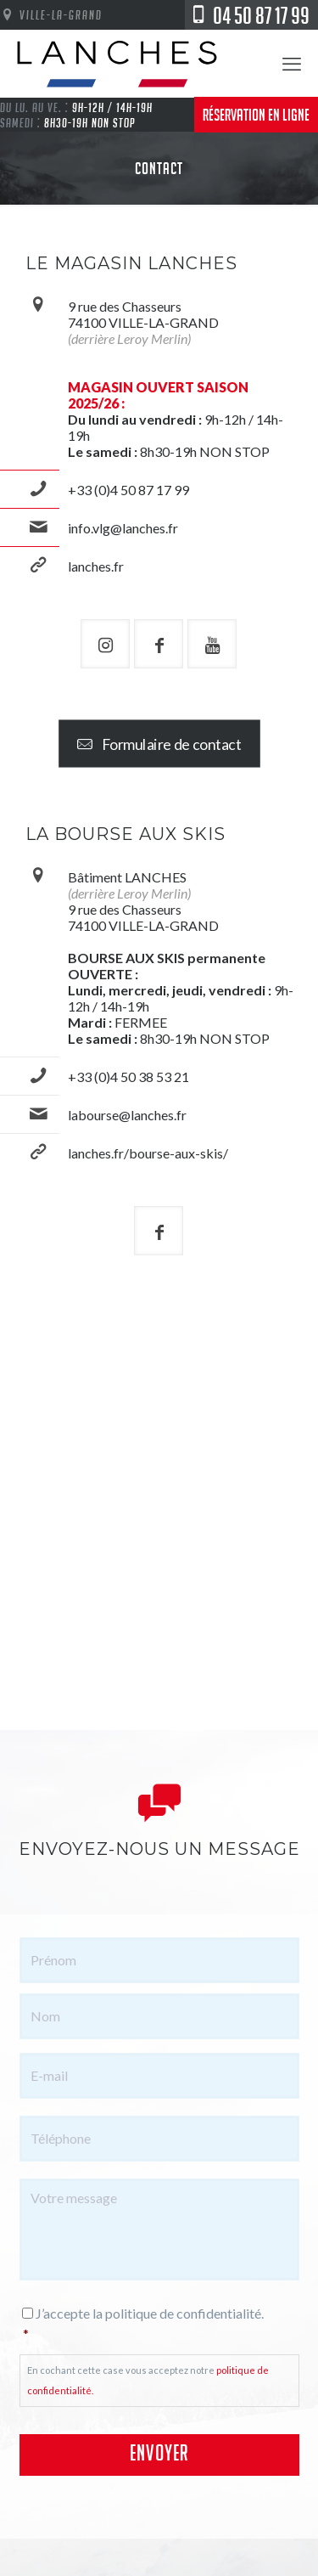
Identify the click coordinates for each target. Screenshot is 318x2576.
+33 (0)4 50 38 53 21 (128, 1076)
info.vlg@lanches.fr (123, 528)
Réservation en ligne (256, 114)
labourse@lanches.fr (127, 1115)
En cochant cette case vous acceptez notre (148, 2380)
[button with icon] (105, 643)
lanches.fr (96, 566)
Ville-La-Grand (51, 14)
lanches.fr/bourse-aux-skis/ (148, 1153)
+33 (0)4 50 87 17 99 (128, 490)
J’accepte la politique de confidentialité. (161, 2324)
